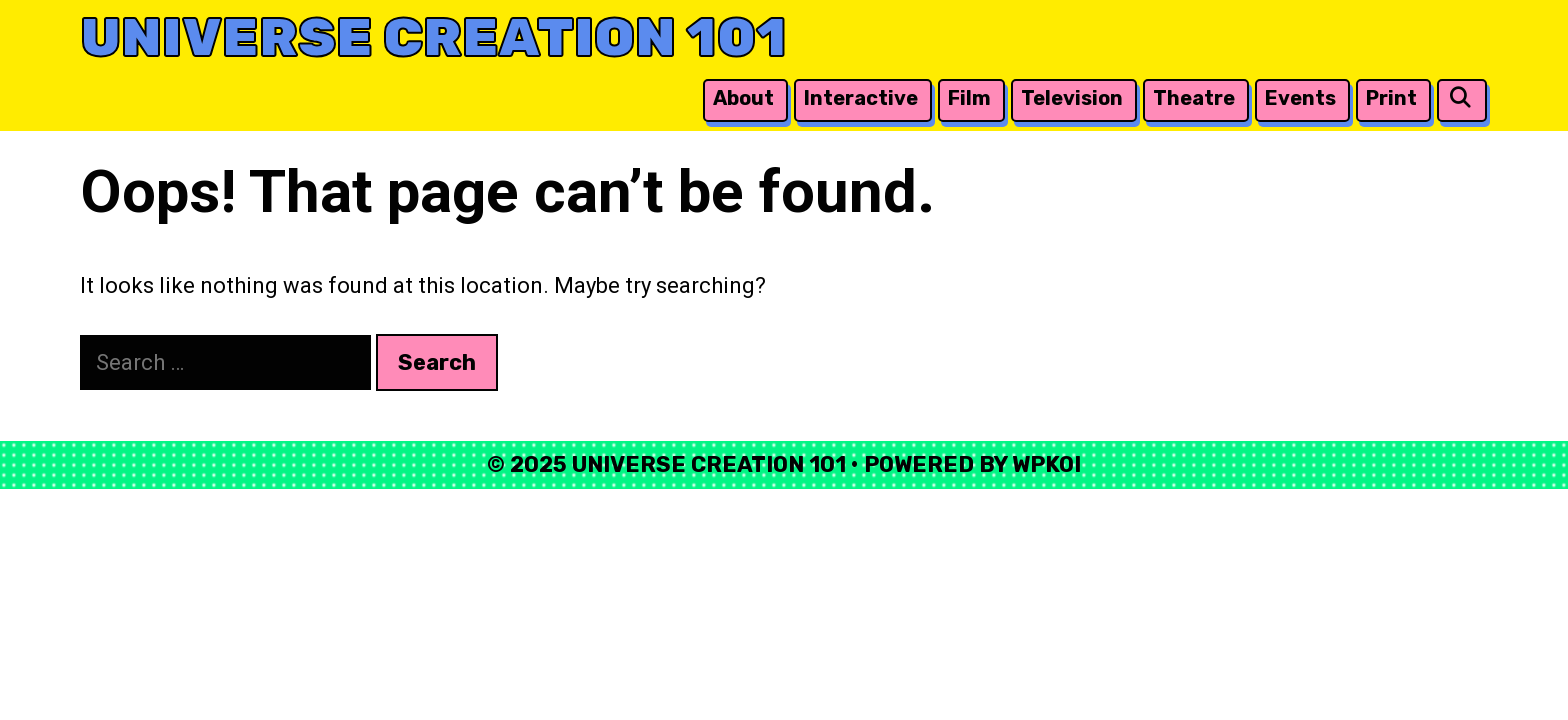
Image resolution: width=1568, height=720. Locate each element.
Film (969, 98)
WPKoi (1046, 464)
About (743, 98)
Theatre (1194, 98)
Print (1391, 98)
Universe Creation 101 (433, 37)
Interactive (861, 98)
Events (1300, 98)
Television (1072, 98)
